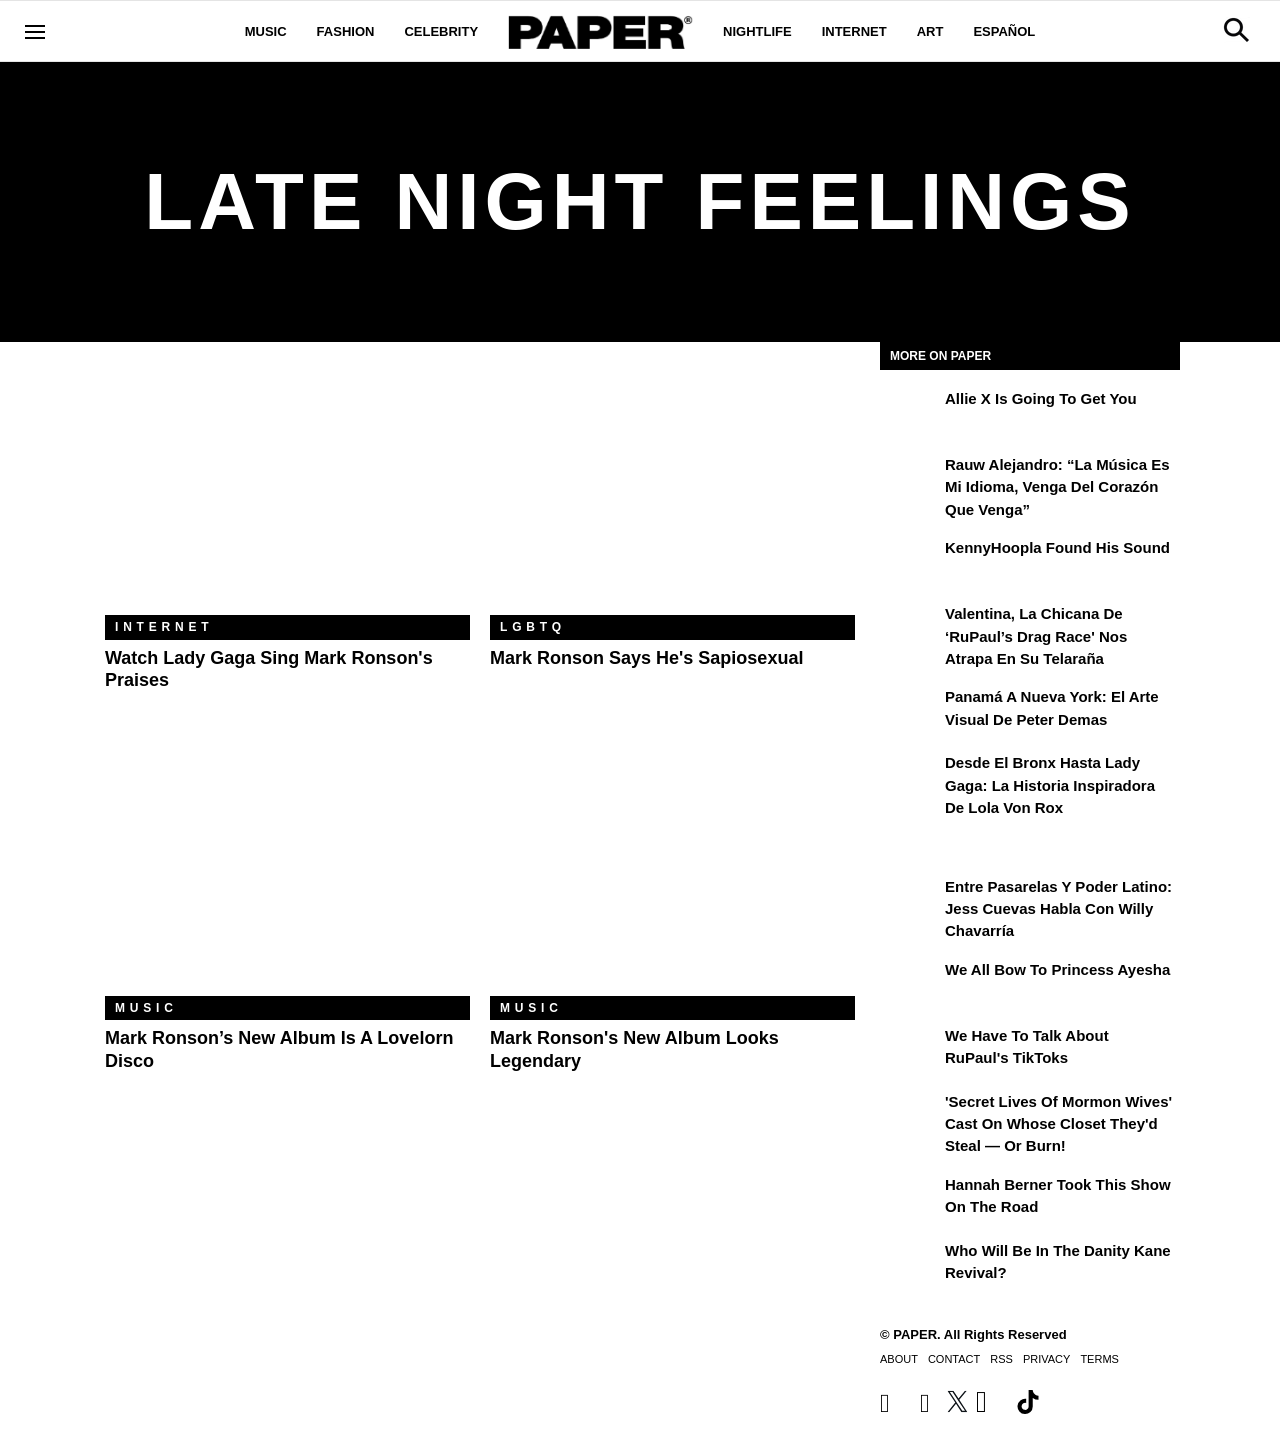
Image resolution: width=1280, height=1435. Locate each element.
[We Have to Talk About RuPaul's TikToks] (910, 1050)
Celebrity (441, 31)
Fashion (346, 31)
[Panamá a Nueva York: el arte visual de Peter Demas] (910, 711)
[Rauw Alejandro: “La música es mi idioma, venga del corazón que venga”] (910, 479)
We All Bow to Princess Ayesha (1057, 969)
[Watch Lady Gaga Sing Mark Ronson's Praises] (287, 493)
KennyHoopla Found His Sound (1057, 547)
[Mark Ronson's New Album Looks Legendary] (672, 874)
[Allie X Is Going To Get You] (910, 413)
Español (1004, 31)
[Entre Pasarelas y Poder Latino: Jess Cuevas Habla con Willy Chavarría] (910, 901)
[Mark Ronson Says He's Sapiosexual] (672, 493)
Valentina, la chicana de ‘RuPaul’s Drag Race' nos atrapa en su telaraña (1036, 636)
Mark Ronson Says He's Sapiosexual (646, 658)
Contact (954, 1359)
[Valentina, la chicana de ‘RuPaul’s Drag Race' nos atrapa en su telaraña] (910, 628)
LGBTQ (533, 627)
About (899, 1359)
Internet (854, 31)
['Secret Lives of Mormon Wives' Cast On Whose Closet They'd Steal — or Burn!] (910, 1116)
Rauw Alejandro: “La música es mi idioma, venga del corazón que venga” (1057, 487)
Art (930, 31)
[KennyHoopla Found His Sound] (910, 562)
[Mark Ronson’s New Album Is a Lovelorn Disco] (287, 874)
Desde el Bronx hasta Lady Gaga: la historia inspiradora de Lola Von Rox (1050, 785)
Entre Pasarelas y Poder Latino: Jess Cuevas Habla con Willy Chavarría (1058, 909)
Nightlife (757, 31)
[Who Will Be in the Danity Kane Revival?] (910, 1265)
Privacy (1046, 1359)
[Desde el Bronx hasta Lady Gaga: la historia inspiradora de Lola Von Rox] (910, 777)
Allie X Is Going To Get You (1041, 398)
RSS (1001, 1359)
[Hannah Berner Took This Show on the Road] (910, 1199)
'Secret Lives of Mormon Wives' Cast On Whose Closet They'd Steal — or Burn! (1058, 1124)
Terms (1099, 1359)
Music (266, 31)
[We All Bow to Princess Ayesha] (910, 984)
